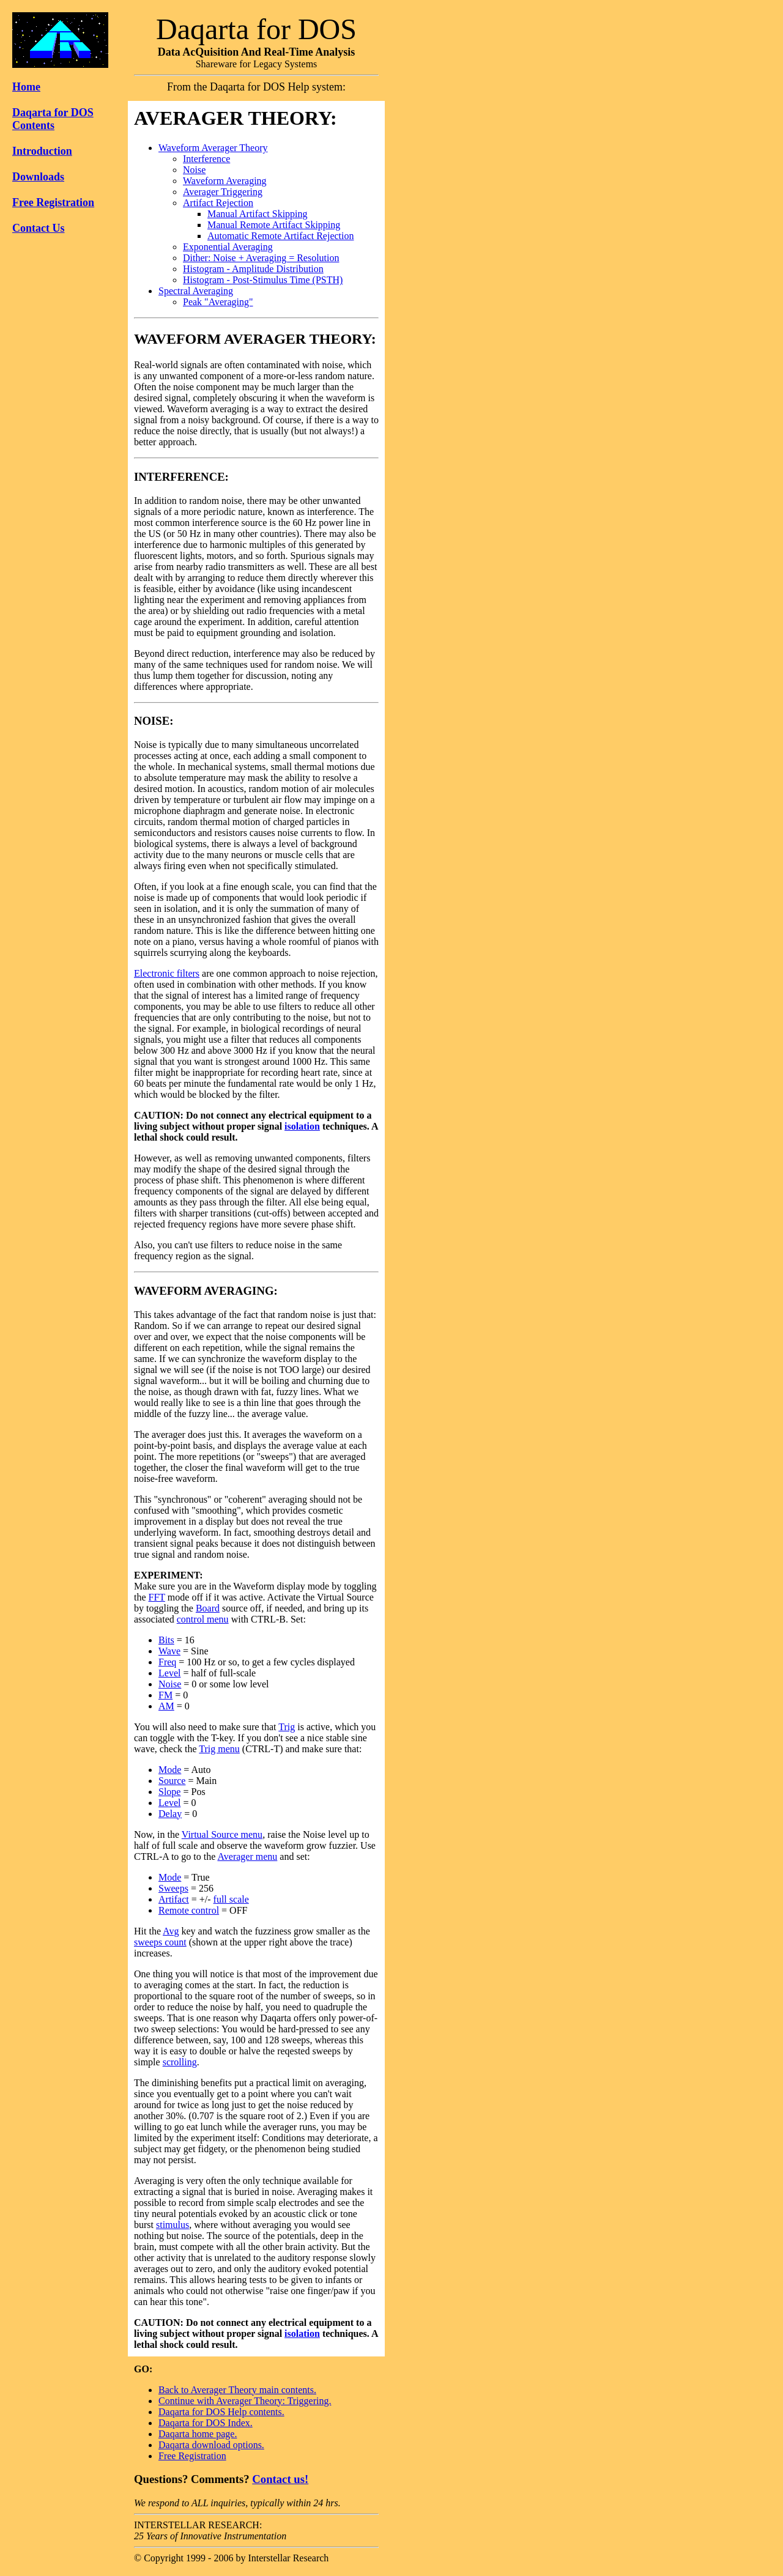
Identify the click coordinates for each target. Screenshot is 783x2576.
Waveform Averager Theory (212, 147)
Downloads (38, 177)
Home (26, 87)
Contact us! (280, 2479)
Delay (170, 1813)
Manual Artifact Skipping (257, 214)
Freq (167, 1662)
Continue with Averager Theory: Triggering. (244, 2401)
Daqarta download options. (211, 2445)
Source (171, 1780)
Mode (169, 1769)
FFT (157, 1597)
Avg (171, 1931)
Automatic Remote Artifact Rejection (280, 236)
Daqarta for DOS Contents (53, 118)
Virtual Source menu (222, 1834)
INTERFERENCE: (181, 476)
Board (208, 1608)
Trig (286, 1727)
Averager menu (247, 1856)
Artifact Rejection (218, 203)
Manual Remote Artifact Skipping (273, 225)
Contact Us (38, 228)
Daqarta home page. (197, 2434)
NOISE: (153, 720)
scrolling (180, 2062)
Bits (166, 1640)
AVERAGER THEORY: (235, 118)
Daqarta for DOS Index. (205, 2423)
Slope (169, 1791)
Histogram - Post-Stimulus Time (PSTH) (263, 280)
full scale (231, 1899)
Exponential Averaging (228, 247)
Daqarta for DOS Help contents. (221, 2412)
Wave (169, 1651)
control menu (203, 1619)
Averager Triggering (222, 192)
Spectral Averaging (195, 291)
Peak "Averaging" (218, 302)
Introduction (42, 151)
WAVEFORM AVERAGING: (206, 1290)
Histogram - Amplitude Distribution (253, 269)
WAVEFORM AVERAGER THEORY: (255, 339)
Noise (194, 170)
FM (165, 1695)
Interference (206, 159)
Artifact (173, 1899)
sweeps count (160, 1942)
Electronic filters (166, 973)
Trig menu (219, 1749)
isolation (302, 1126)
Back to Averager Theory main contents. (237, 2390)
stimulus (172, 2224)
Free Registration (53, 202)
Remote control (188, 1910)
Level (169, 1673)
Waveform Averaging (225, 181)
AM (166, 1706)
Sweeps (173, 1888)
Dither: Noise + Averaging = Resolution (261, 258)
